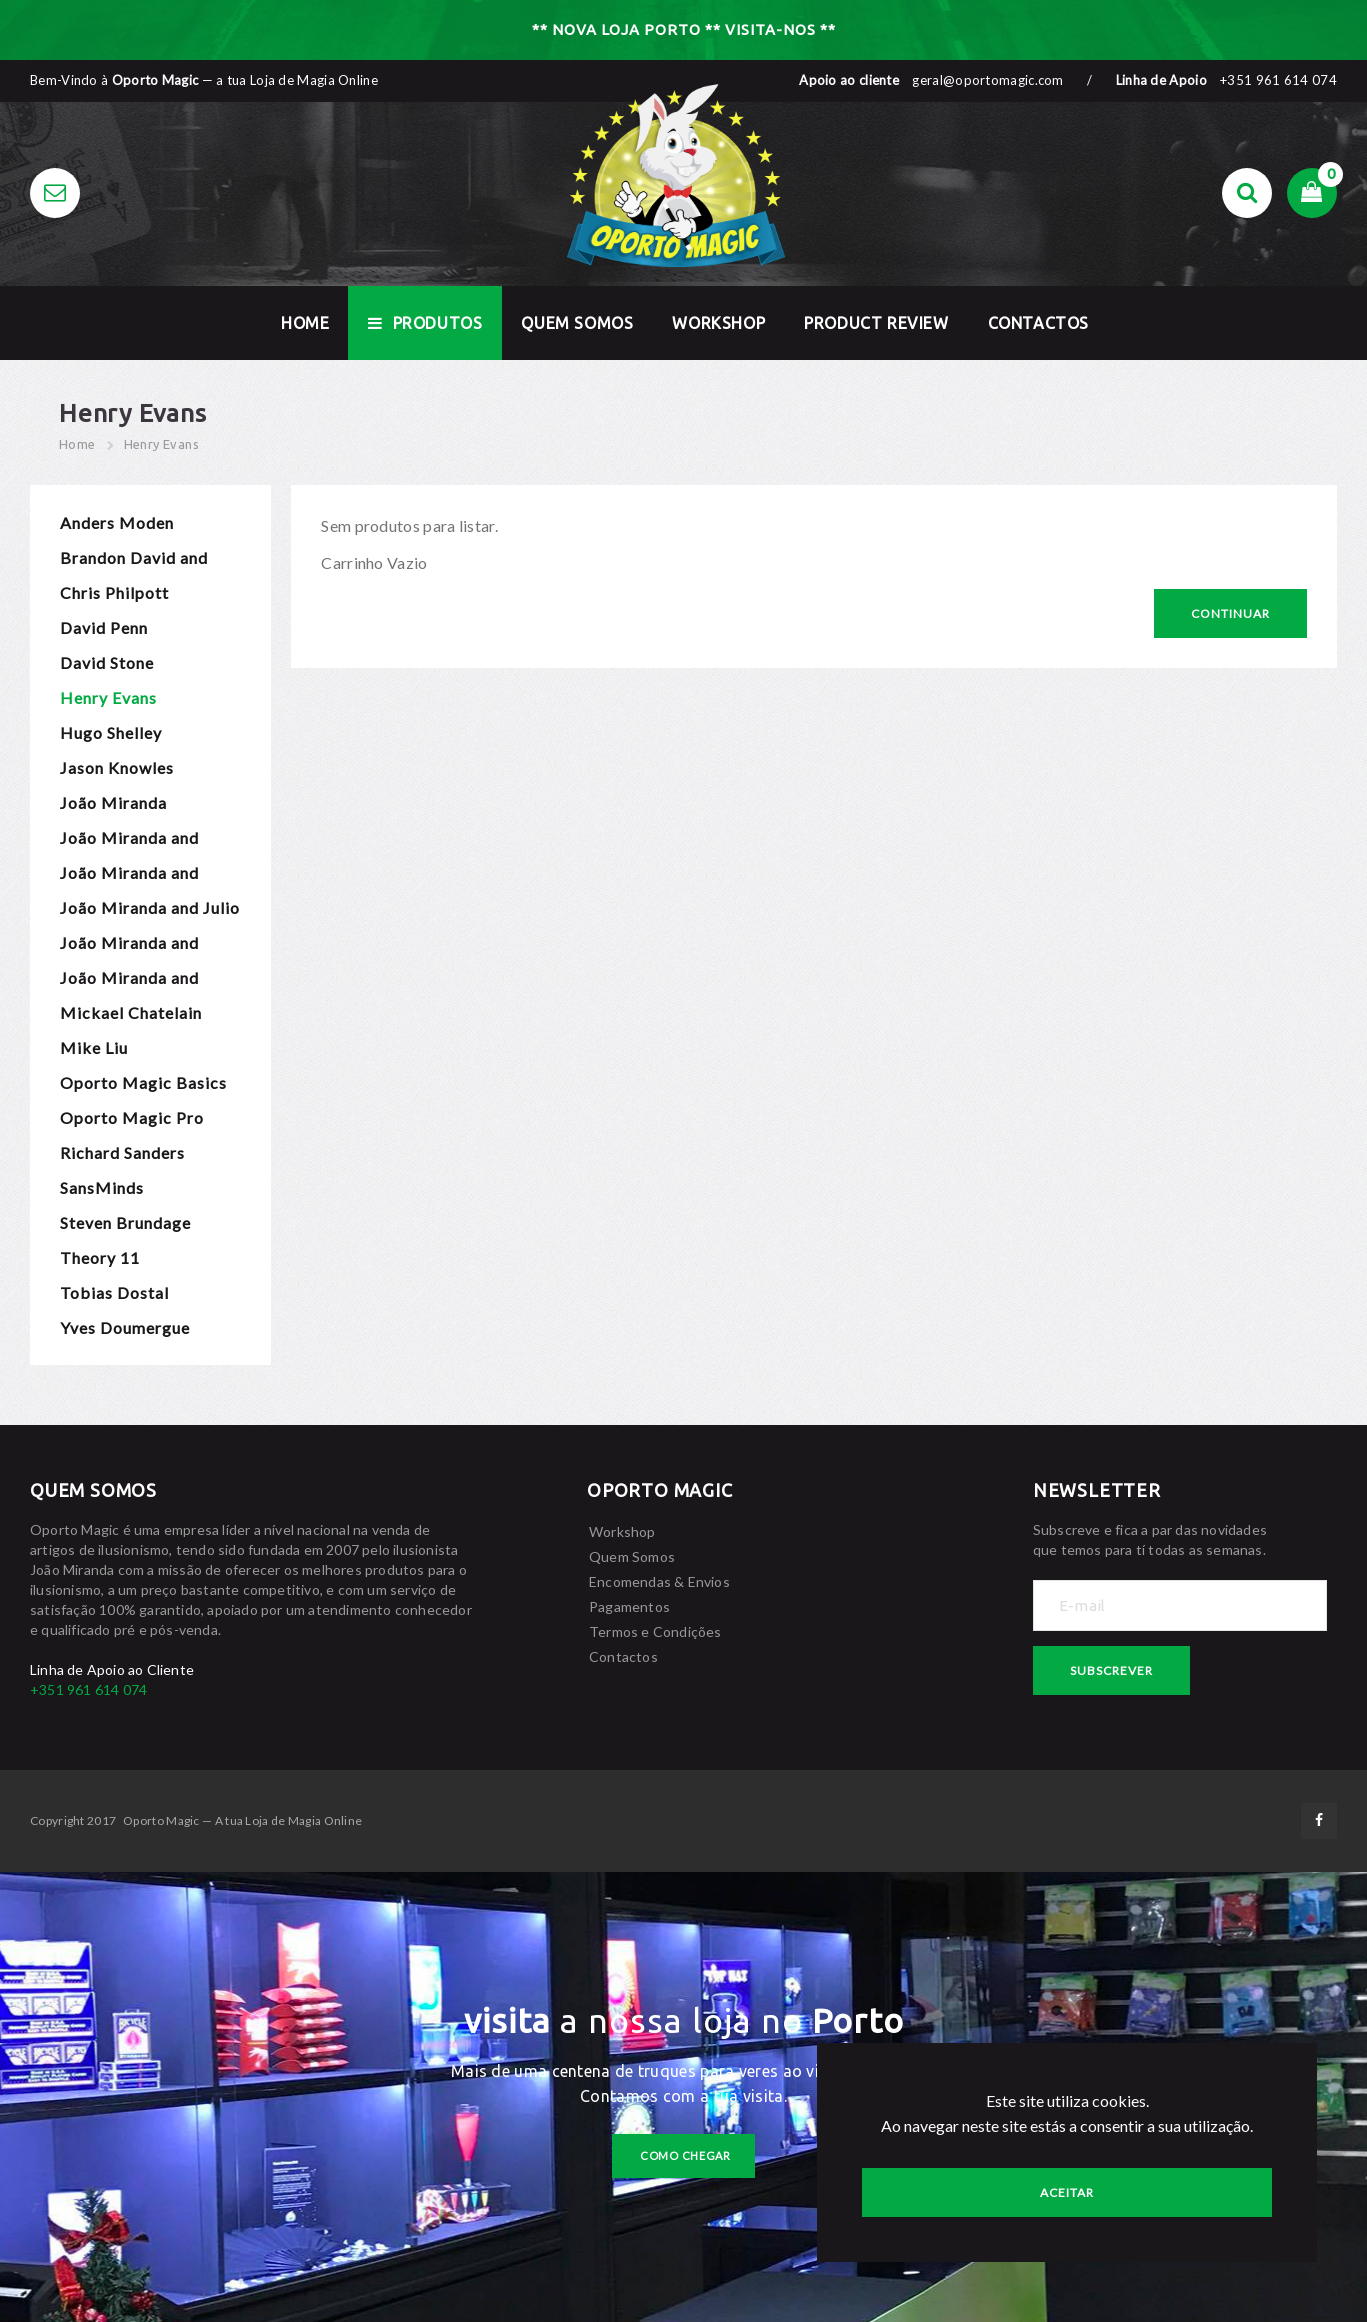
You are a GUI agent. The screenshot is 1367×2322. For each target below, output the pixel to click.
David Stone (107, 662)
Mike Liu (94, 1047)
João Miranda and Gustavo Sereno (129, 876)
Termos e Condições (655, 1631)
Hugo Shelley (111, 732)
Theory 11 (100, 1257)
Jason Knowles (117, 767)
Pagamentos (629, 1606)
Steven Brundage (125, 1222)
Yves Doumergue (125, 1327)
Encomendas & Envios (659, 1581)
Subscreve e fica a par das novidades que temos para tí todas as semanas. (1150, 1539)
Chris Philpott (114, 592)
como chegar (685, 2155)
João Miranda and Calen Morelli (129, 841)
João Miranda (113, 802)
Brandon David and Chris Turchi (134, 561)
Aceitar (1067, 2192)
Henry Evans (161, 444)
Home (77, 444)
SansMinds (102, 1187)
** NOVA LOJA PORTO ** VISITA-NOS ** (684, 29)
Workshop (718, 323)
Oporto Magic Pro (132, 1117)
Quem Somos (577, 323)
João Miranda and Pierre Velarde (129, 946)
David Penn (104, 627)
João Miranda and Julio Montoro (150, 911)
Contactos (1038, 323)
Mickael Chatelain (131, 1012)
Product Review (876, 323)
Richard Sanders (122, 1152)
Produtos (425, 323)
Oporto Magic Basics (143, 1082)
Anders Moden (117, 522)
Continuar (1230, 613)
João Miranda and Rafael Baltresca (129, 981)
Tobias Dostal (114, 1292)
